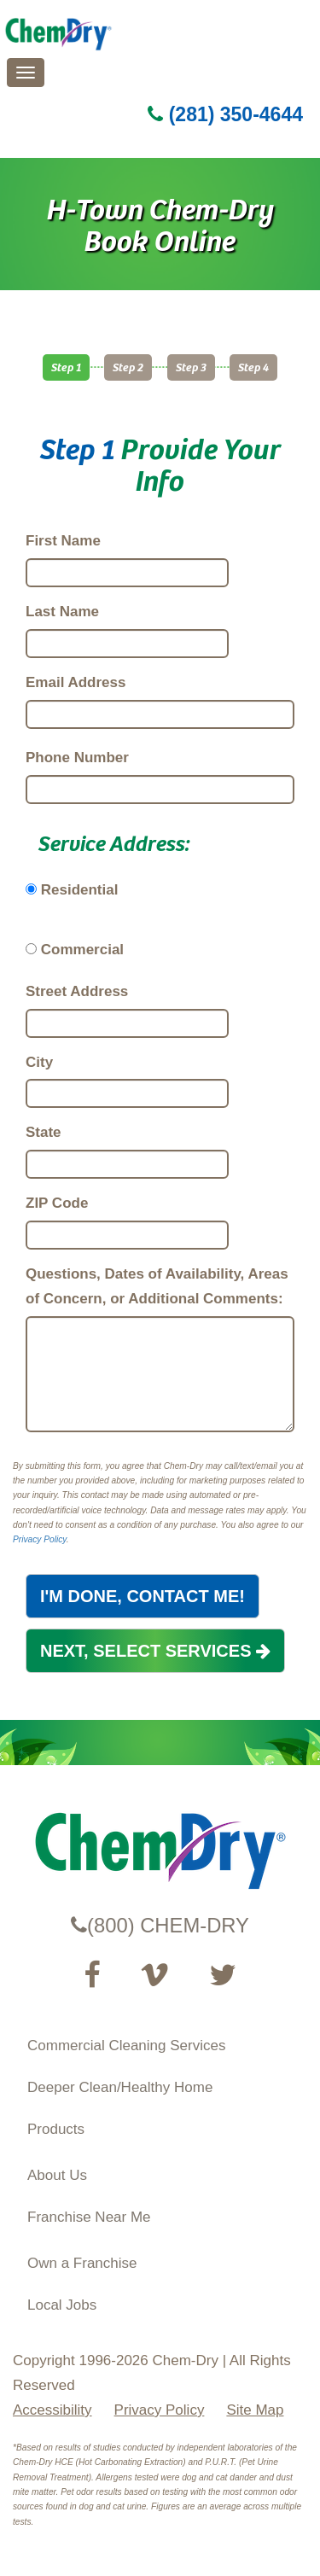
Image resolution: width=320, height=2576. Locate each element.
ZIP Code (57, 1203)
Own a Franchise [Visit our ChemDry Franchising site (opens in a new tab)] (82, 2263)
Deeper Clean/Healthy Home (119, 2087)
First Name (63, 541)
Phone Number (77, 757)
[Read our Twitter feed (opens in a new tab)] (222, 1975)
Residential (80, 890)
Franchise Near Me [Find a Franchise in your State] (89, 2217)
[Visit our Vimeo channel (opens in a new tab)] (154, 1975)
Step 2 (128, 367)
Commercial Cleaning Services (126, 2045)
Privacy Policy (40, 1539)
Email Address (75, 682)
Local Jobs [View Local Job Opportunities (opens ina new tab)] (61, 2305)
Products (55, 2129)
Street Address (77, 991)
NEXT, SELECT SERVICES (155, 1650)
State (43, 1132)
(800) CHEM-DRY (160, 1925)
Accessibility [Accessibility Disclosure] (52, 2410)
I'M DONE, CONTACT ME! (142, 1596)
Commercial (82, 949)
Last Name (62, 611)
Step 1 (66, 367)
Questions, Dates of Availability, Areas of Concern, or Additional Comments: (157, 1286)
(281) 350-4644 (225, 114)
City (39, 1062)
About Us (57, 2175)
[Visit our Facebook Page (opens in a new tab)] (92, 1975)
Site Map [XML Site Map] (254, 2410)
